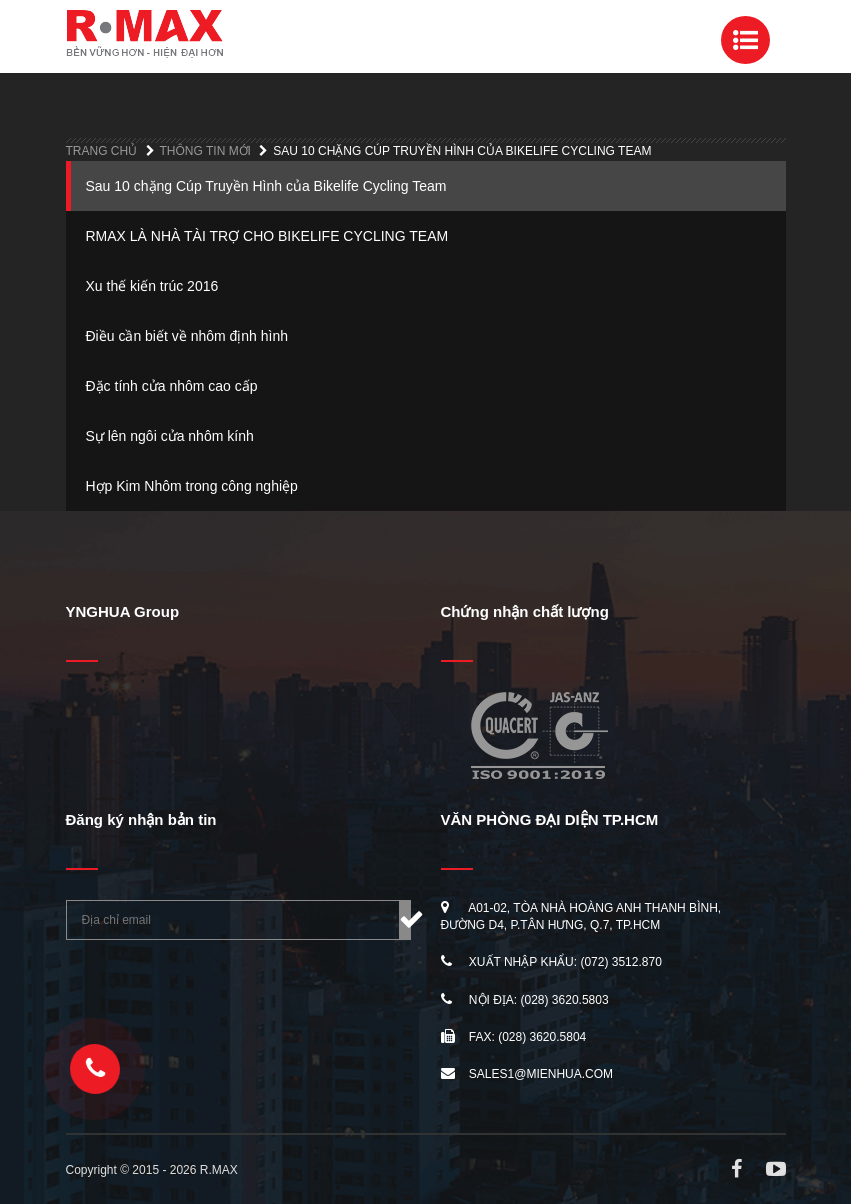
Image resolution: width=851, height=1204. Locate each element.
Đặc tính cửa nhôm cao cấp (172, 386)
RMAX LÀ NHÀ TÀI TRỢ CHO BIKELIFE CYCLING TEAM (267, 236)
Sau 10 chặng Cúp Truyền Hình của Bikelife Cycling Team (266, 186)
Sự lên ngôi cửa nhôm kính (170, 436)
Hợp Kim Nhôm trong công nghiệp (192, 486)
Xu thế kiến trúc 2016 (152, 286)
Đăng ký (405, 920)
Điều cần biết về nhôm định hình (187, 336)
